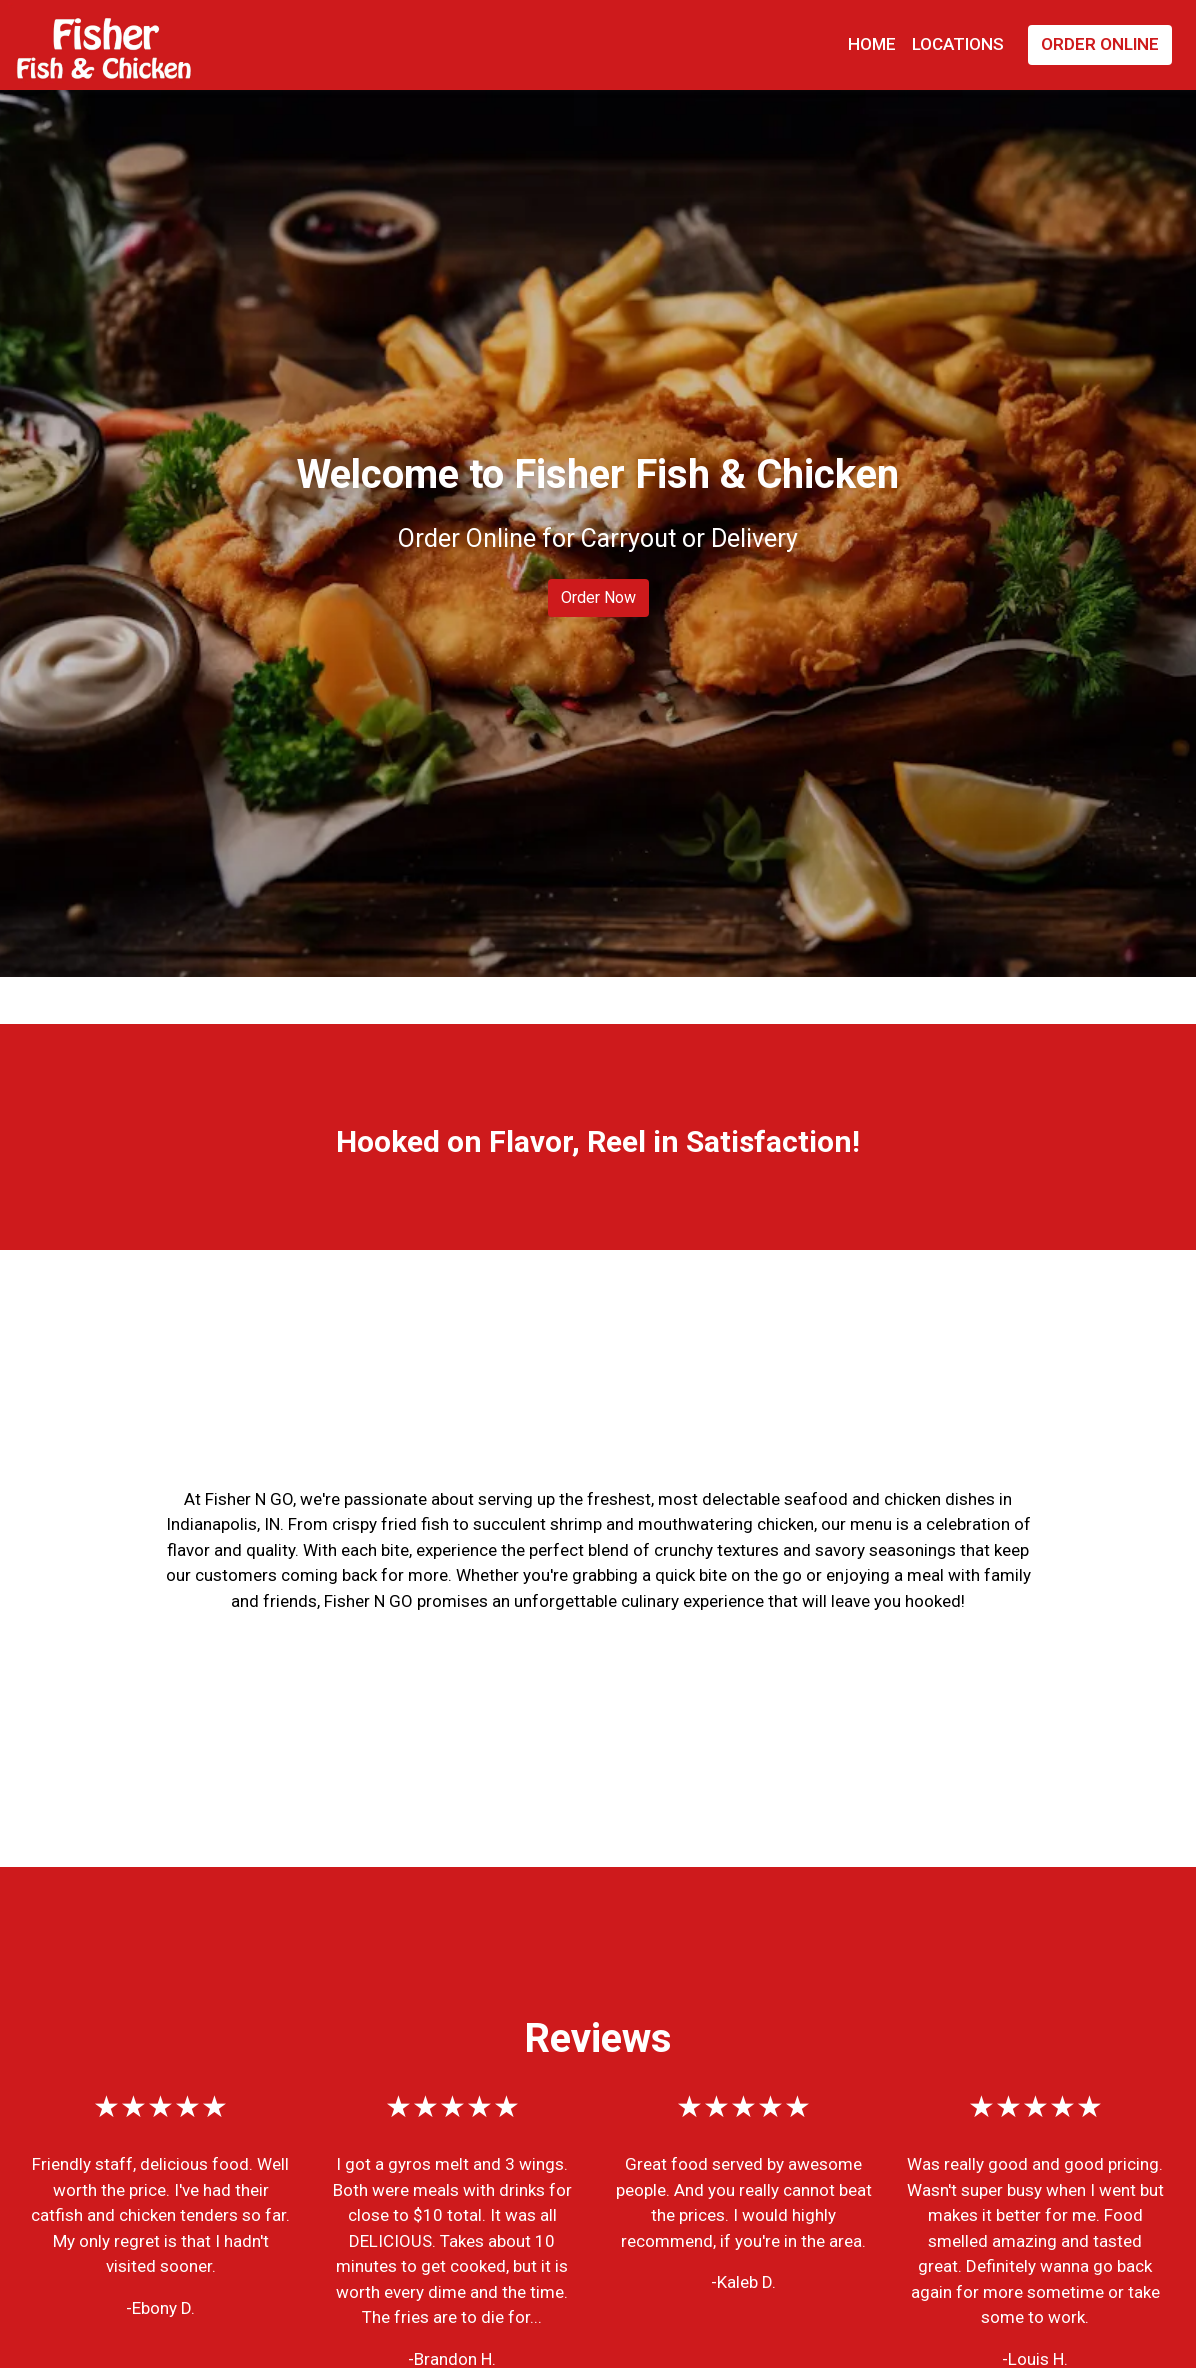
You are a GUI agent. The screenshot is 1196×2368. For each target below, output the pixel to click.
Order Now (598, 597)
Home (872, 44)
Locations (958, 44)
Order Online (1100, 44)
